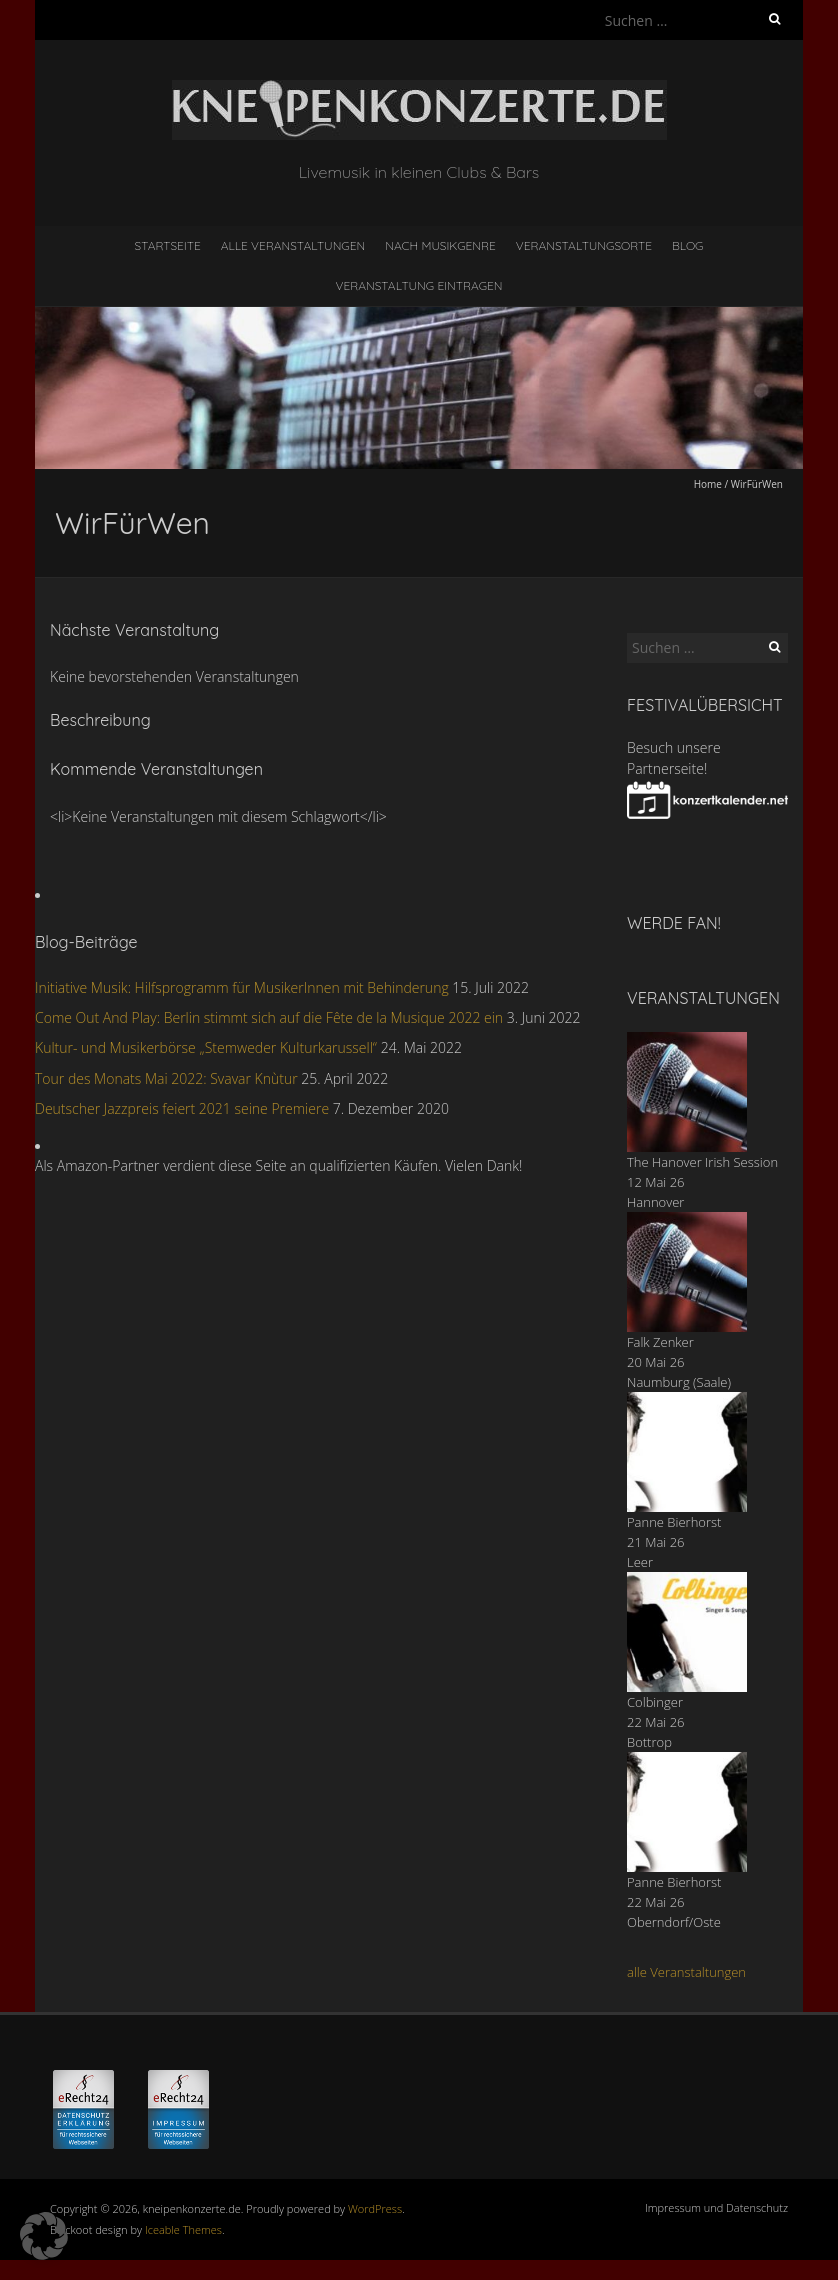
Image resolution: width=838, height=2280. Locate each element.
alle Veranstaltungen (686, 1972)
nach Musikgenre (440, 245)
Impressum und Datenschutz (716, 2207)
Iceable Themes (183, 2229)
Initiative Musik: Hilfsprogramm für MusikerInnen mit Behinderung (242, 987)
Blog (688, 245)
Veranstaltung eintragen (419, 285)
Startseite (168, 245)
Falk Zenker (660, 1342)
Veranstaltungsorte (584, 245)
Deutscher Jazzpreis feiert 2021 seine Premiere (182, 1108)
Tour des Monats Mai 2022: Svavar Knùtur (166, 1078)
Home (708, 484)
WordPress (375, 2208)
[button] (44, 2236)
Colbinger (655, 1702)
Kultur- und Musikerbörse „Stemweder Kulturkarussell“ (206, 1047)
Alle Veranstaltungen (293, 245)
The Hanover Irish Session (702, 1162)
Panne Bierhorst (674, 1522)
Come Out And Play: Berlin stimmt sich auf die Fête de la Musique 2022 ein (269, 1017)
